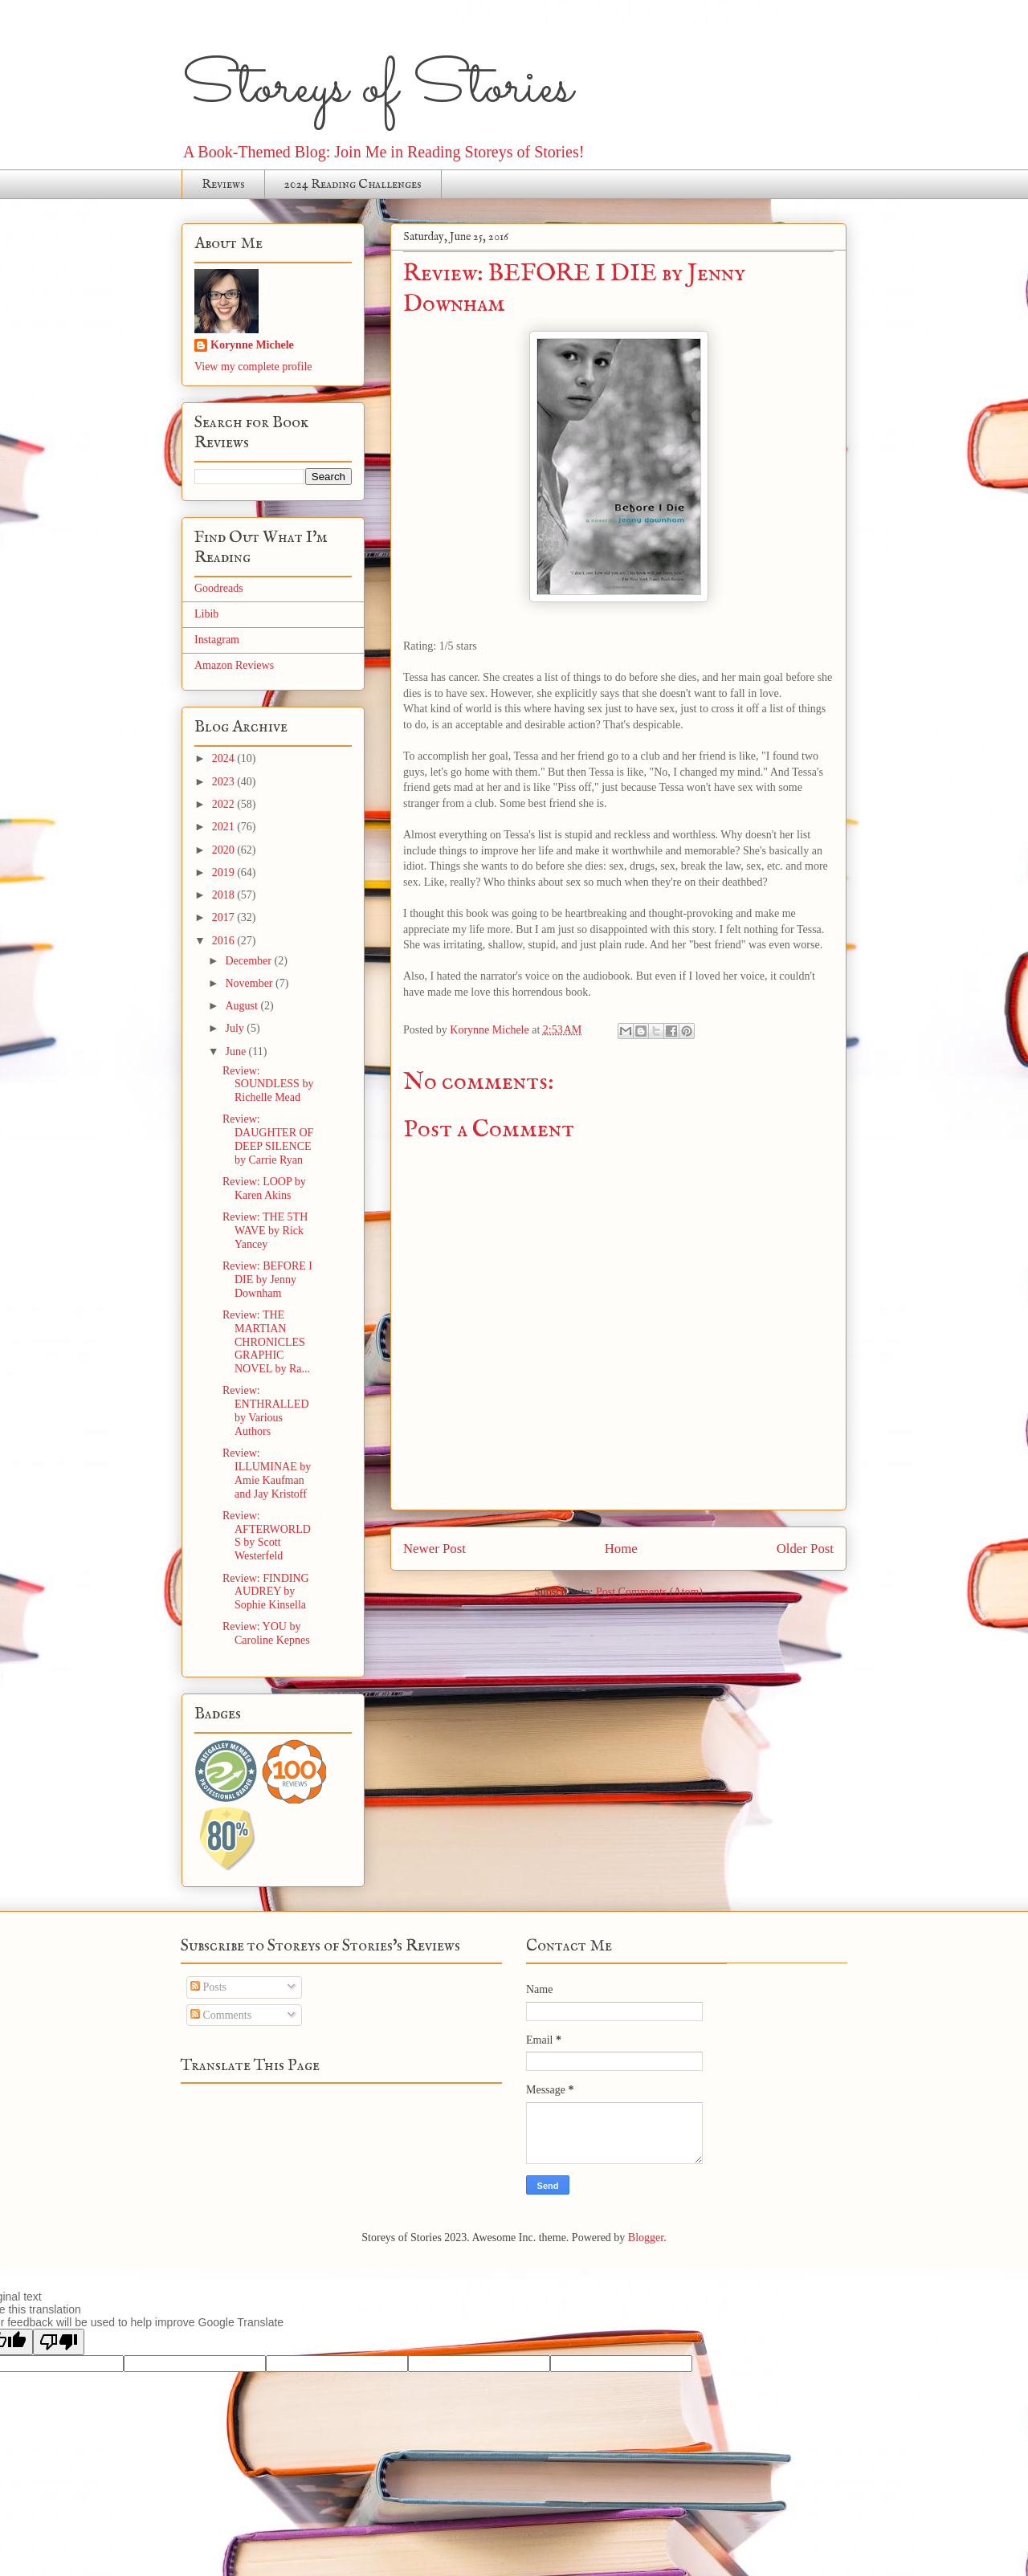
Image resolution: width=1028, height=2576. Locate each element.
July (236, 1028)
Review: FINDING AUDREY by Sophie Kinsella (265, 1592)
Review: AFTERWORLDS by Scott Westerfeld (266, 1536)
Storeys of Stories (377, 88)
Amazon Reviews (234, 665)
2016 (225, 941)
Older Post (805, 1548)
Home (621, 1548)
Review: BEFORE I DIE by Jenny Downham (267, 1279)
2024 (225, 758)
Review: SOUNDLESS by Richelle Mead (267, 1084)
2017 (225, 917)
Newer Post (434, 1548)
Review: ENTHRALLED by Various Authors (265, 1410)
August (242, 1006)
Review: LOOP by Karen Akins (264, 1188)
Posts (208, 1987)
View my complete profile (253, 367)
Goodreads (218, 588)
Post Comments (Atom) (649, 1592)
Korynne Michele (252, 345)
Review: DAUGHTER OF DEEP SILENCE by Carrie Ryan (267, 1139)
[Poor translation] (58, 2342)
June (236, 1051)
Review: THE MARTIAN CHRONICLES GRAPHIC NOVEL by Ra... (266, 1342)
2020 (225, 850)
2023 (225, 782)
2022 (225, 804)
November (250, 983)
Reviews (223, 185)
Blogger (645, 2238)
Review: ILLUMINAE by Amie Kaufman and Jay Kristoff (266, 1473)
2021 (225, 827)
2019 (225, 872)
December (249, 961)
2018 (225, 895)
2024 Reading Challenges (353, 185)
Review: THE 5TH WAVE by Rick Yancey (265, 1230)
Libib (206, 614)
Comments (220, 2015)
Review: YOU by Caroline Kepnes (266, 1633)
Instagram (216, 640)
